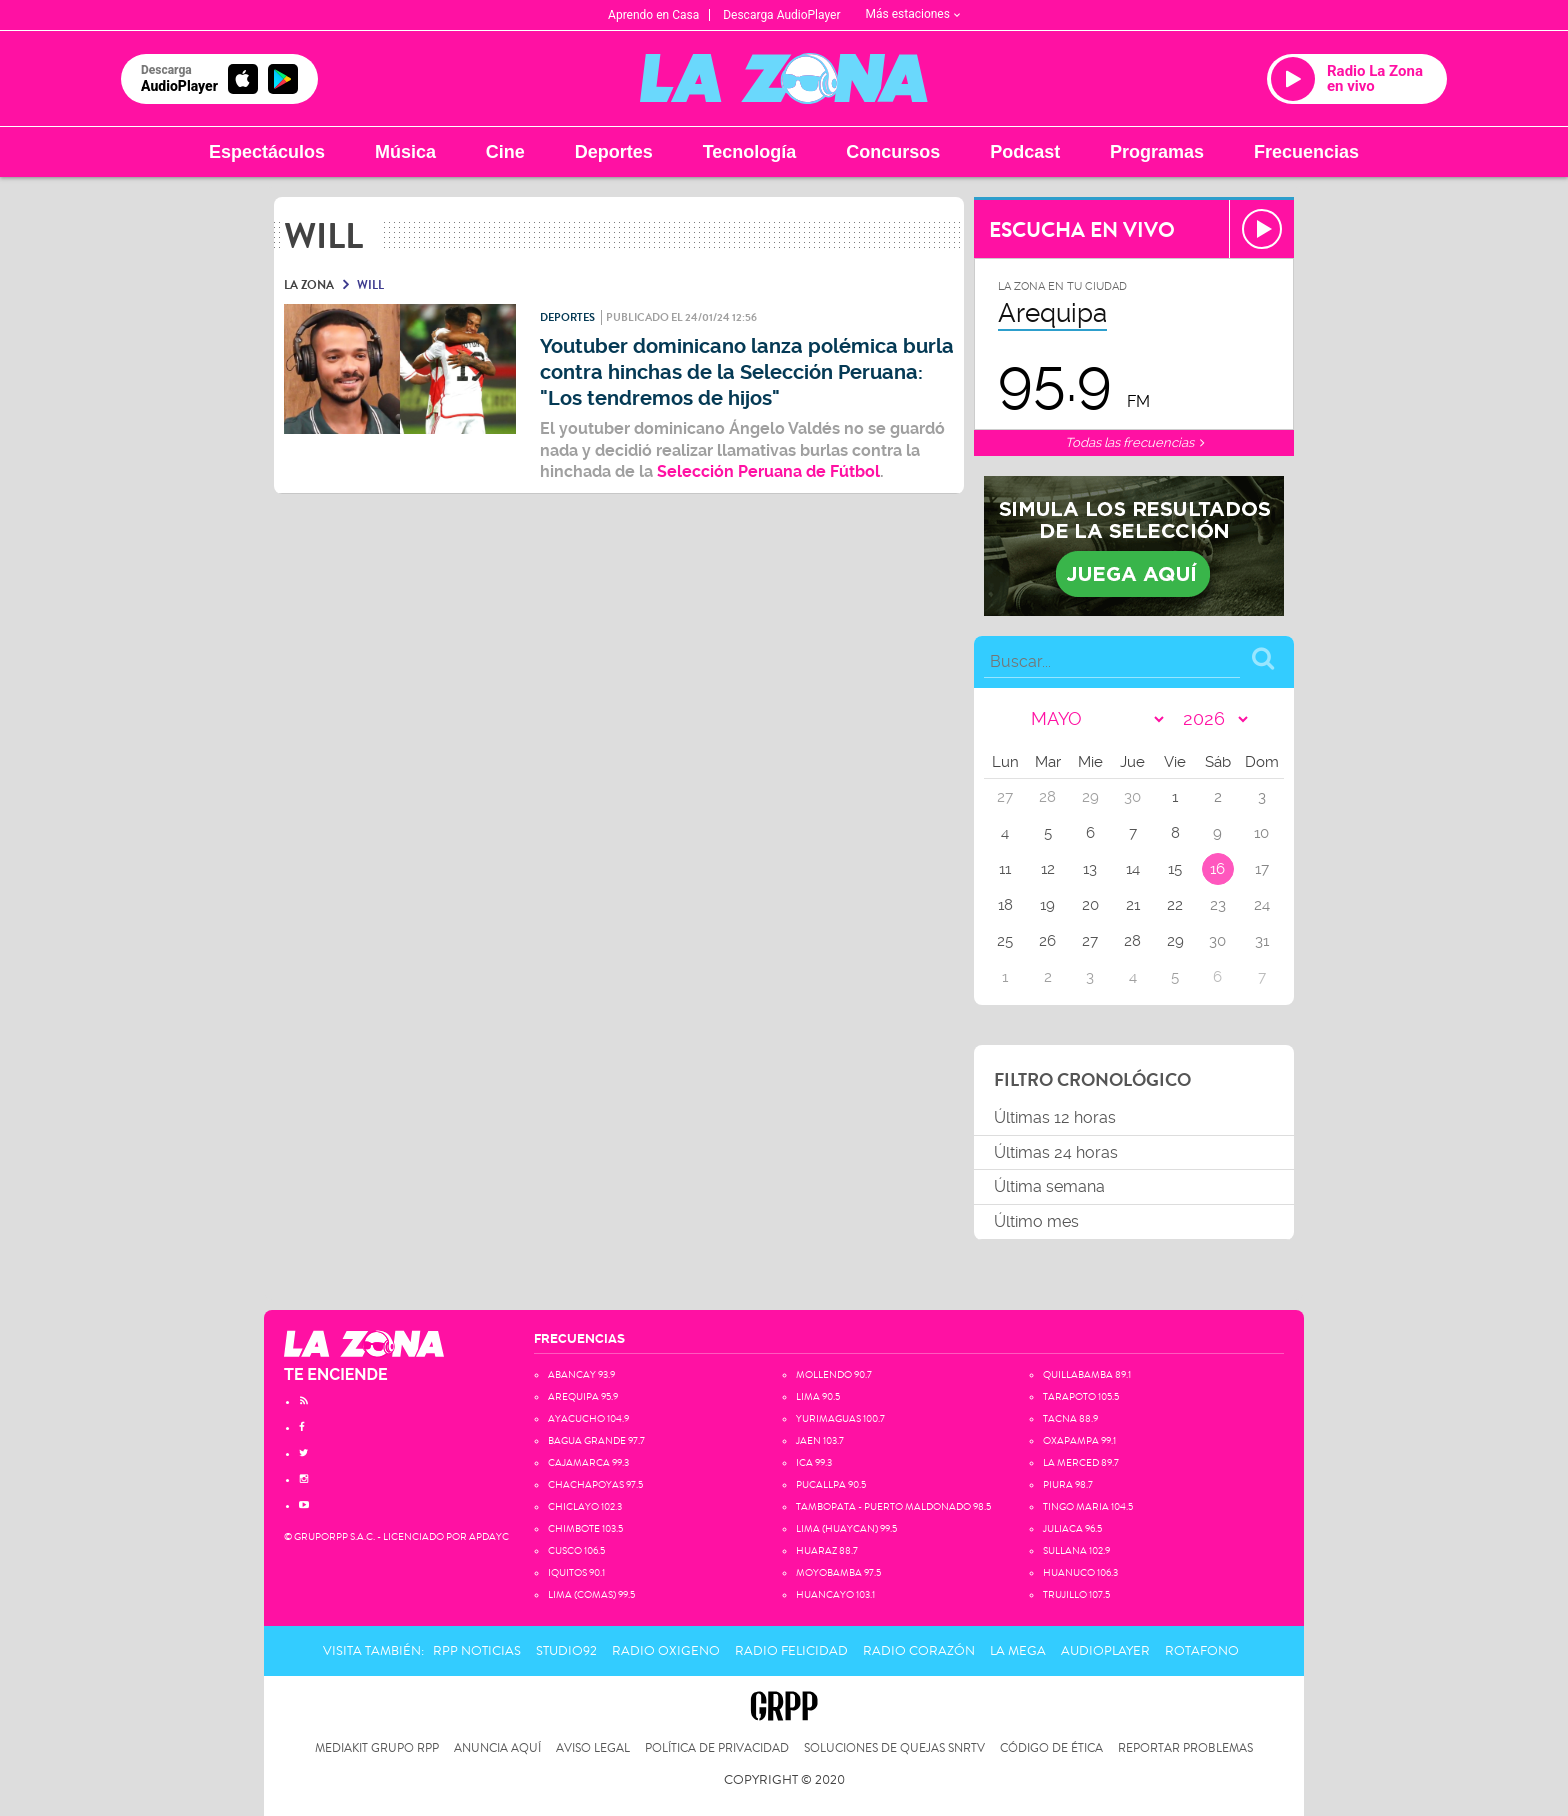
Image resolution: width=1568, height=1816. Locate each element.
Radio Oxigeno (666, 1651)
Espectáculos (267, 152)
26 (1047, 941)
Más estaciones (913, 14)
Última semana (1049, 1186)
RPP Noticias (477, 1651)
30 (1217, 941)
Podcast (1025, 152)
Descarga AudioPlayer (781, 15)
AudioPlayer (1105, 1651)
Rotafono (1202, 1651)
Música (405, 152)
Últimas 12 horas (1055, 1117)
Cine (505, 152)
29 (1175, 941)
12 (1048, 869)
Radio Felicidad (791, 1651)
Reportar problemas (1185, 1748)
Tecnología (750, 152)
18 (1005, 905)
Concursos (893, 152)
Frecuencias (1306, 152)
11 (1005, 869)
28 (1132, 941)
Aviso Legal (593, 1748)
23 (1218, 905)
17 (1262, 869)
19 (1047, 905)
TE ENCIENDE (336, 1374)
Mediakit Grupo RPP (377, 1748)
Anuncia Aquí (497, 1748)
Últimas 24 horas (1056, 1152)
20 (1090, 905)
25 (1005, 941)
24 (1262, 905)
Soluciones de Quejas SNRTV (894, 1748)
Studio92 (566, 1651)
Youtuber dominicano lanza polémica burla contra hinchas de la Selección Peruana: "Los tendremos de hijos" (747, 372)
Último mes (1036, 1221)
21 (1133, 905)
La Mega (1018, 1651)
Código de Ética (1051, 1748)
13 (1090, 869)
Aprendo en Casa (653, 15)
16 (1217, 869)
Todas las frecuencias (1134, 442)
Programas (1157, 152)
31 (1262, 941)
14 (1133, 869)
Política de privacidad (717, 1748)
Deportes (614, 152)
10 (1261, 833)
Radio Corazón (919, 1651)
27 (1090, 941)
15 (1175, 869)
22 (1175, 905)
